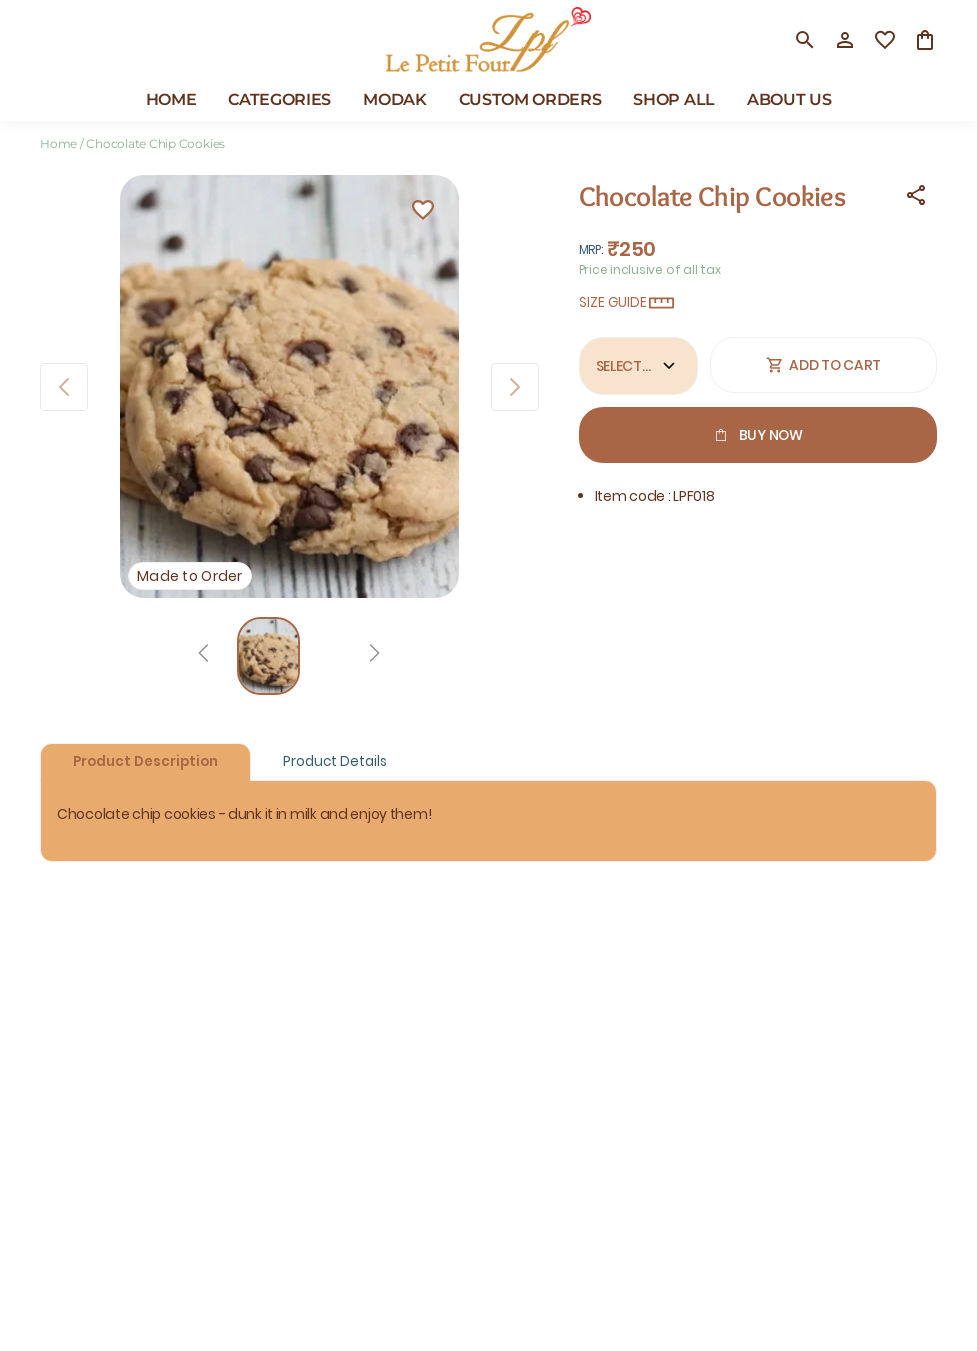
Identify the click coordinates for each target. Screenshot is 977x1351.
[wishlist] (885, 40)
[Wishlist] (423, 213)
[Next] (374, 656)
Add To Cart (823, 365)
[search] (805, 40)
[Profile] (845, 40)
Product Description (145, 761)
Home (58, 143)
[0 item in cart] (925, 40)
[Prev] (203, 656)
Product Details (335, 761)
